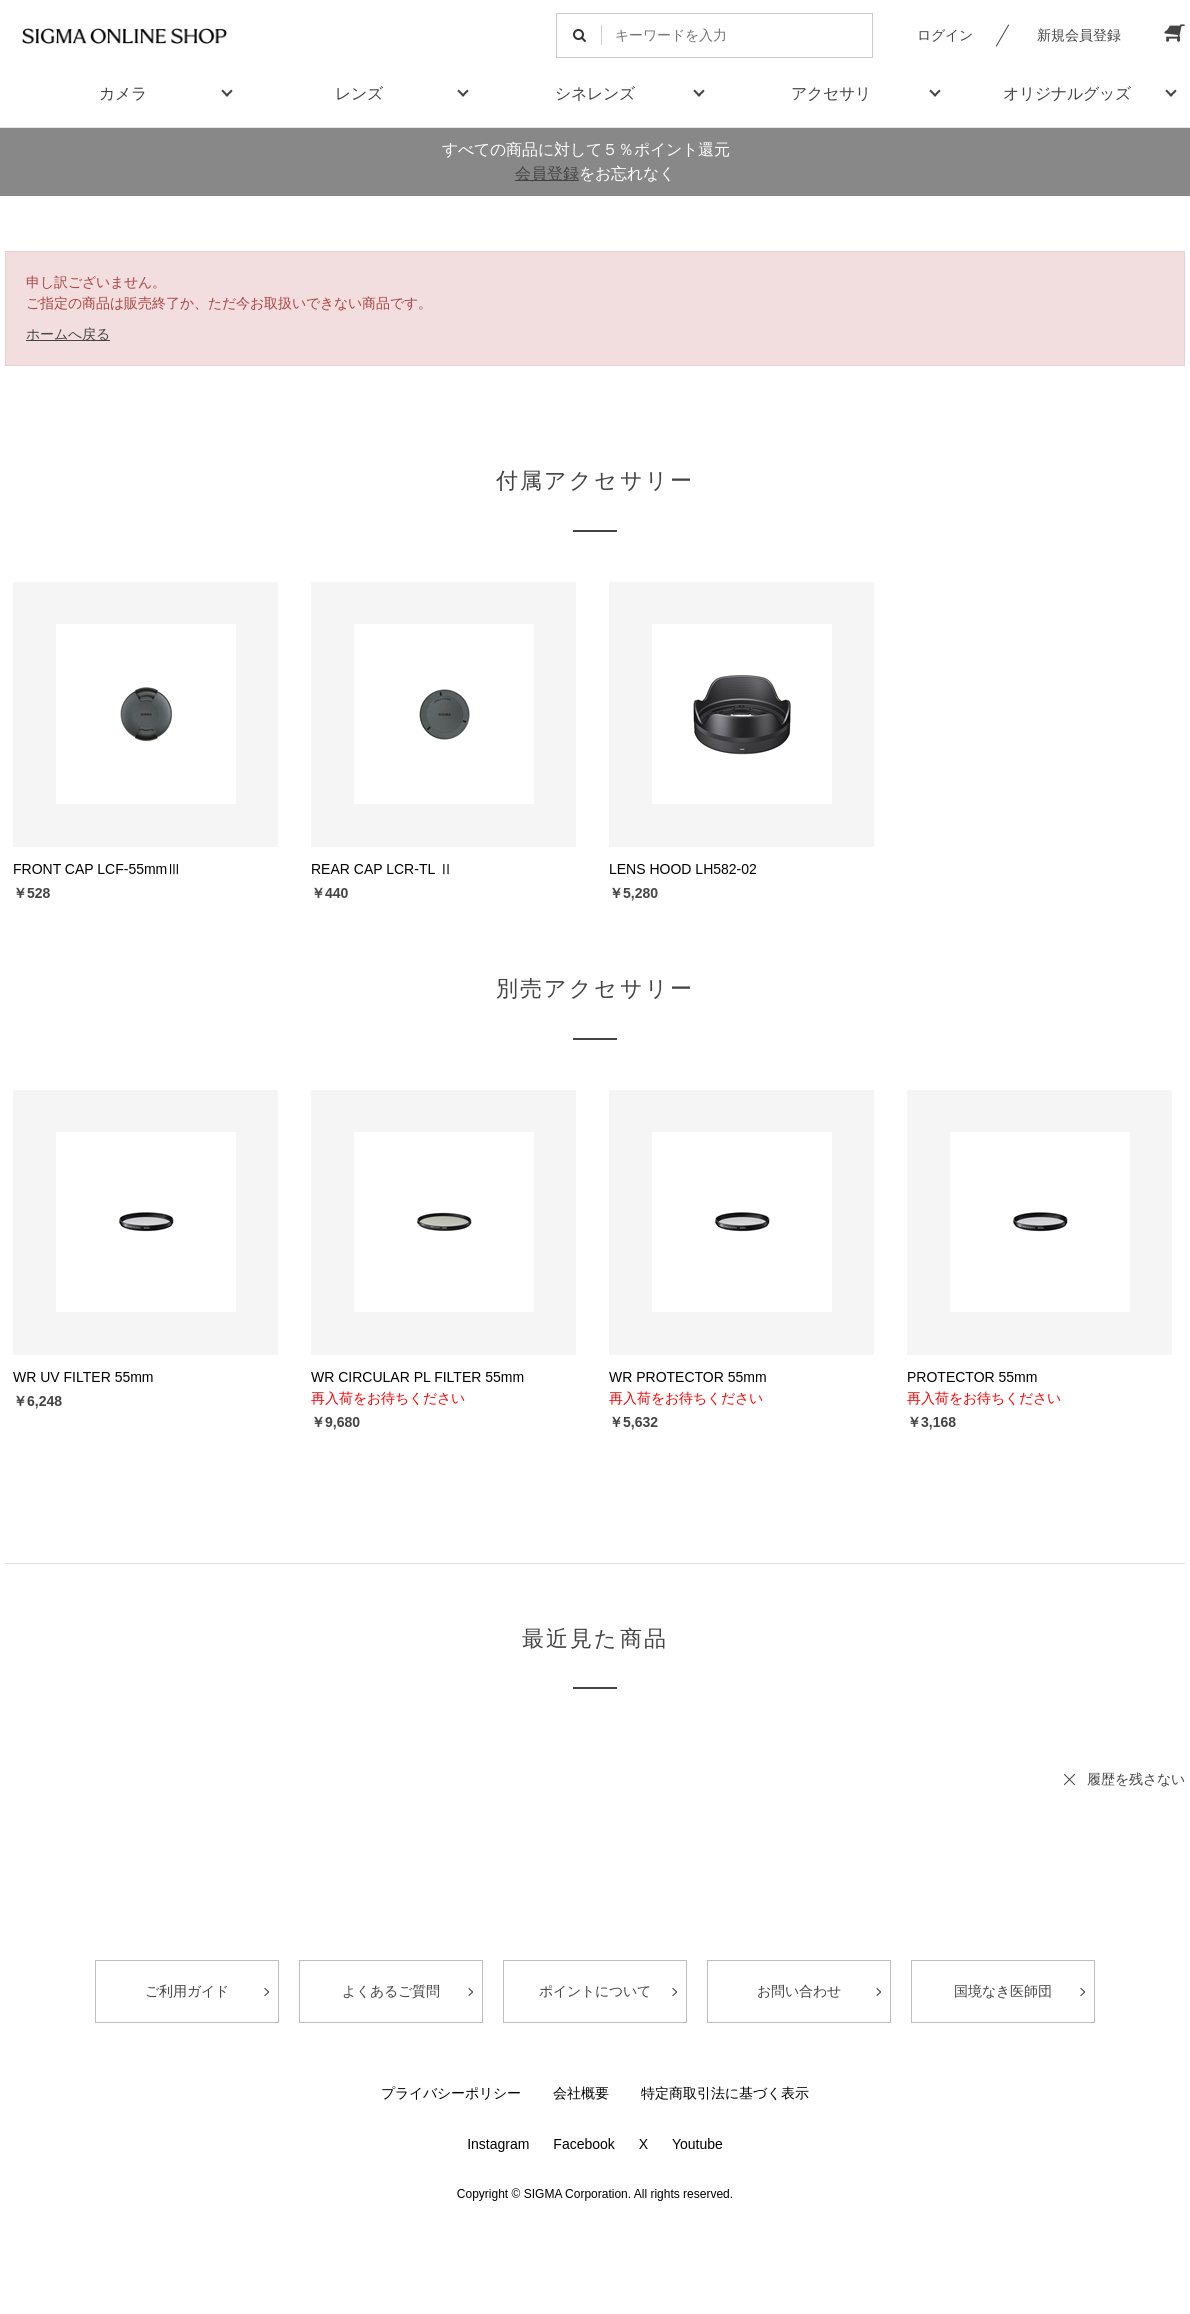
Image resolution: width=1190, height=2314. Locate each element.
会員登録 (547, 173)
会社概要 (581, 2093)
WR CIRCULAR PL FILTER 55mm (417, 1377)
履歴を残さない (1136, 1779)
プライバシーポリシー (451, 2093)
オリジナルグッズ (1067, 93)
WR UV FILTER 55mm (83, 1377)
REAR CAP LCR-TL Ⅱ (382, 869)
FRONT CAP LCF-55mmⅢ (97, 869)
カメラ (123, 93)
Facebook (583, 2144)
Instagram (498, 2144)
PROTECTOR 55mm (972, 1377)
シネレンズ (595, 93)
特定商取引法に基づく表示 (725, 2093)
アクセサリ (831, 93)
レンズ (359, 93)
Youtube (697, 2144)
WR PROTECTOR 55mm (688, 1377)
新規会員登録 (1079, 35)
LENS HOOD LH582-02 (683, 869)
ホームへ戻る (68, 334)
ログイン (945, 35)
